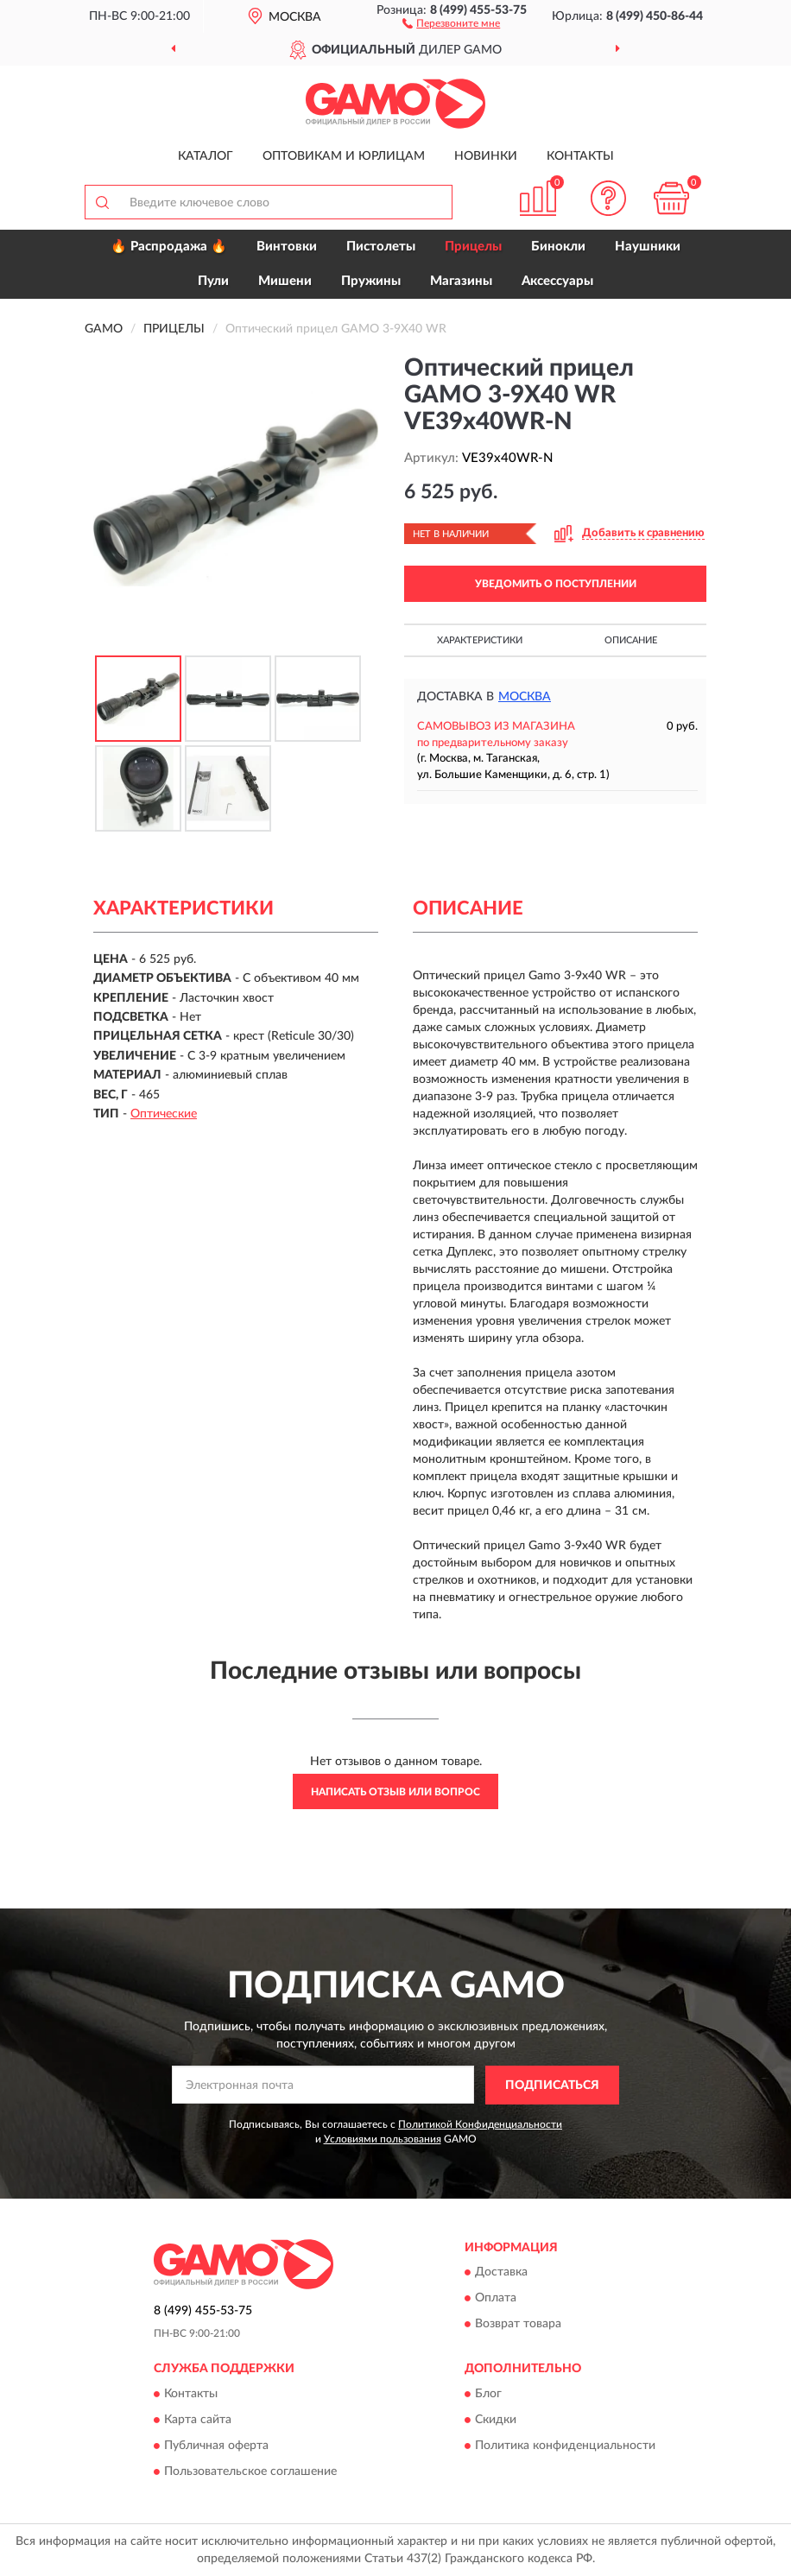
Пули (213, 281)
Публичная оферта (216, 2446)
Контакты (580, 156)
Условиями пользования (382, 2139)
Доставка (501, 2273)
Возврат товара (518, 2325)
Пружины (371, 281)
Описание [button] (630, 640)
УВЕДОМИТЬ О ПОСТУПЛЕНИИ (555, 584)
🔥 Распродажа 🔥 (169, 246)
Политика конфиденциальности (565, 2446)
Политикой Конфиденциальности (480, 2124)
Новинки (485, 156)
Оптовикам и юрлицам (344, 156)
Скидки (495, 2420)
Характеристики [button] (479, 640)
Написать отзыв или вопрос (395, 1792)
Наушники (647, 246)
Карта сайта (197, 2420)
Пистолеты (380, 246)
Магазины (461, 281)
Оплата (495, 2299)
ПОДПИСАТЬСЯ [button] (552, 2085)
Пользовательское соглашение (250, 2471)
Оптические (163, 1114)
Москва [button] (524, 697)
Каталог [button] (205, 156)
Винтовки (286, 246)
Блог (488, 2394)
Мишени (285, 281)
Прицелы (473, 246)
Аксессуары (557, 281)
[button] (451, 22)
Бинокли (558, 246)
